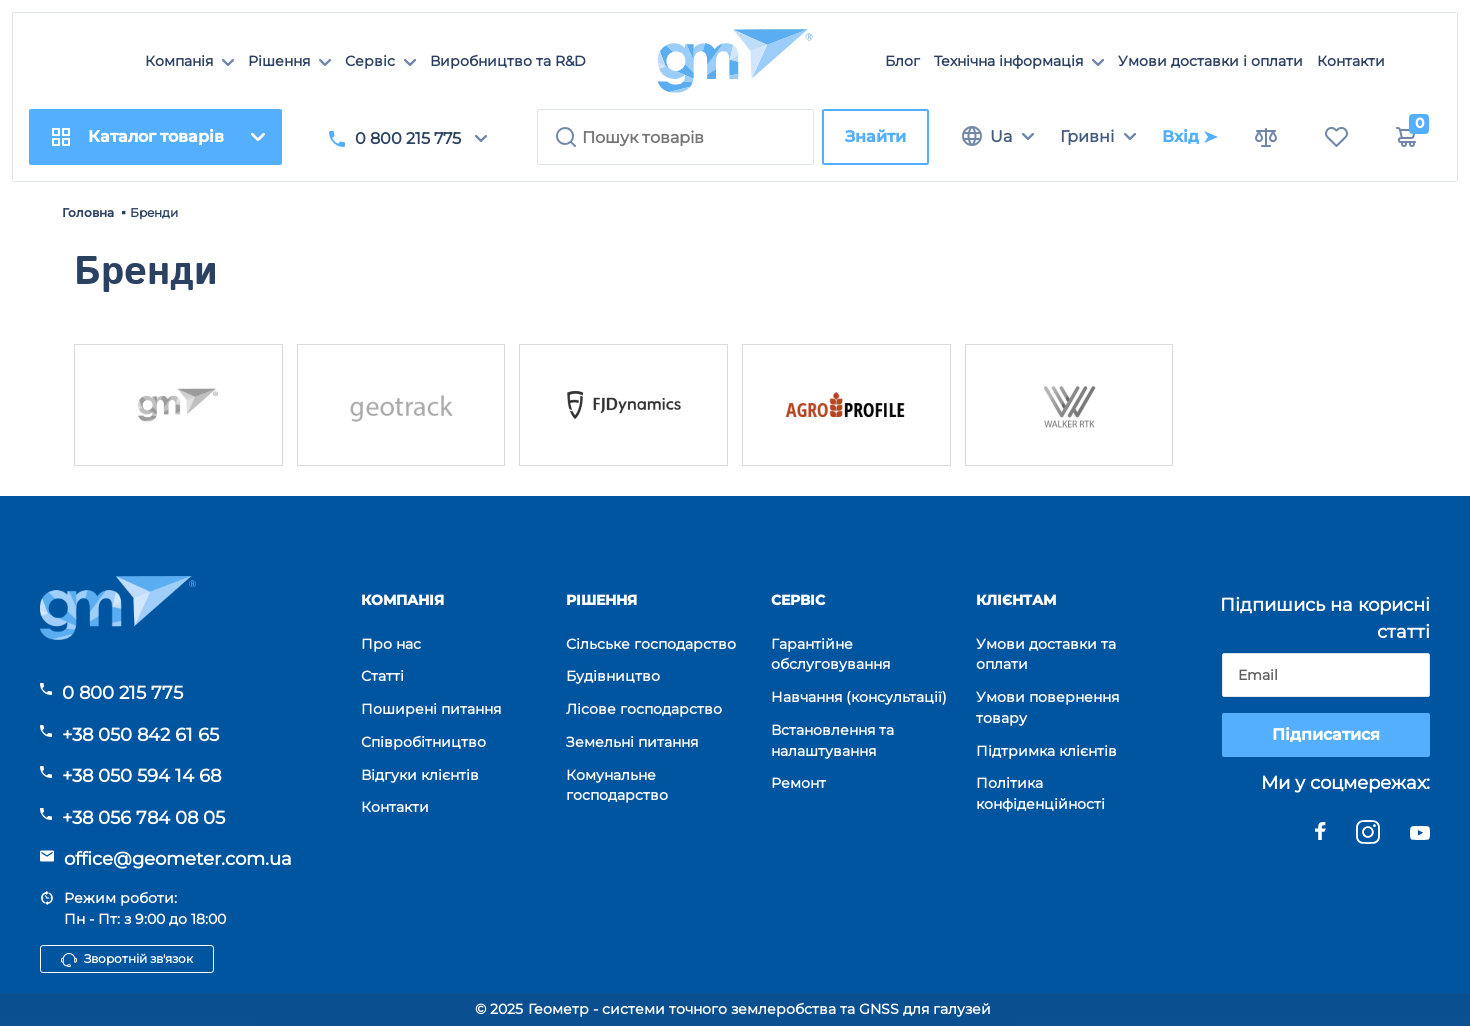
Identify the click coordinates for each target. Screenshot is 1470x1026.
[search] (675, 137)
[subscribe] (1326, 675)
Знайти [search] (875, 136)
